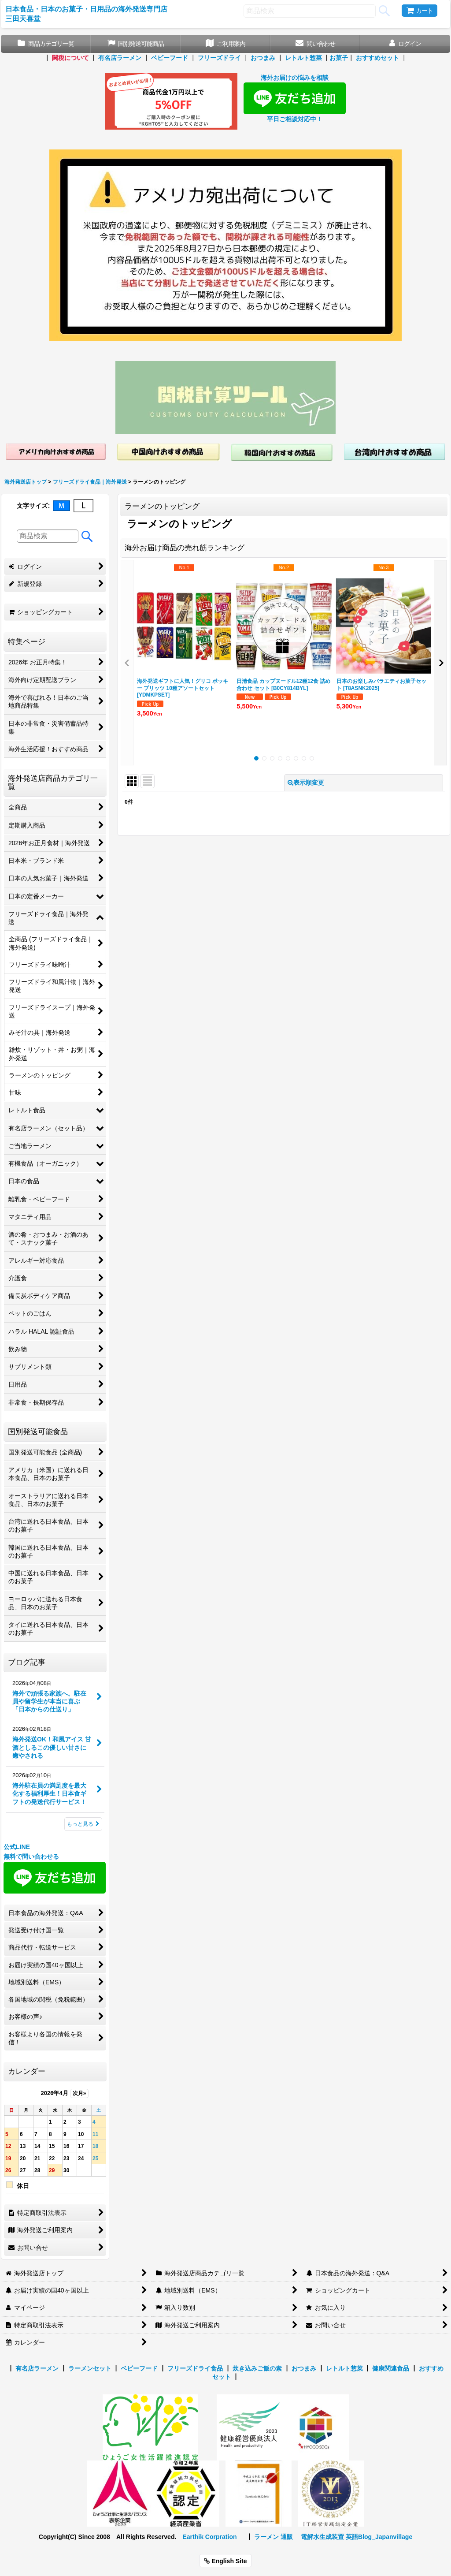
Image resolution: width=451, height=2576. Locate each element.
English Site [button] (225, 2561)
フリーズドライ (219, 57)
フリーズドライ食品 (195, 2368)
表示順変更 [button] (306, 782)
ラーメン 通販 (273, 2536)
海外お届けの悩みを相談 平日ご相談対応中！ (295, 98)
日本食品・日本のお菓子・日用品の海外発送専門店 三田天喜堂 (86, 13)
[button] (127, 662)
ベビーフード (169, 57)
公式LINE (17, 1846)
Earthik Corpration (209, 2536)
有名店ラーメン (119, 57)
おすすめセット (377, 57)
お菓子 (338, 57)
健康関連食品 (390, 2368)
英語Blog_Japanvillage (379, 2536)
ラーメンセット (89, 2368)
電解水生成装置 (322, 2536)
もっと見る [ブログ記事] (83, 1824)
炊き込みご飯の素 (257, 2368)
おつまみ (263, 57)
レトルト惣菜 (303, 57)
